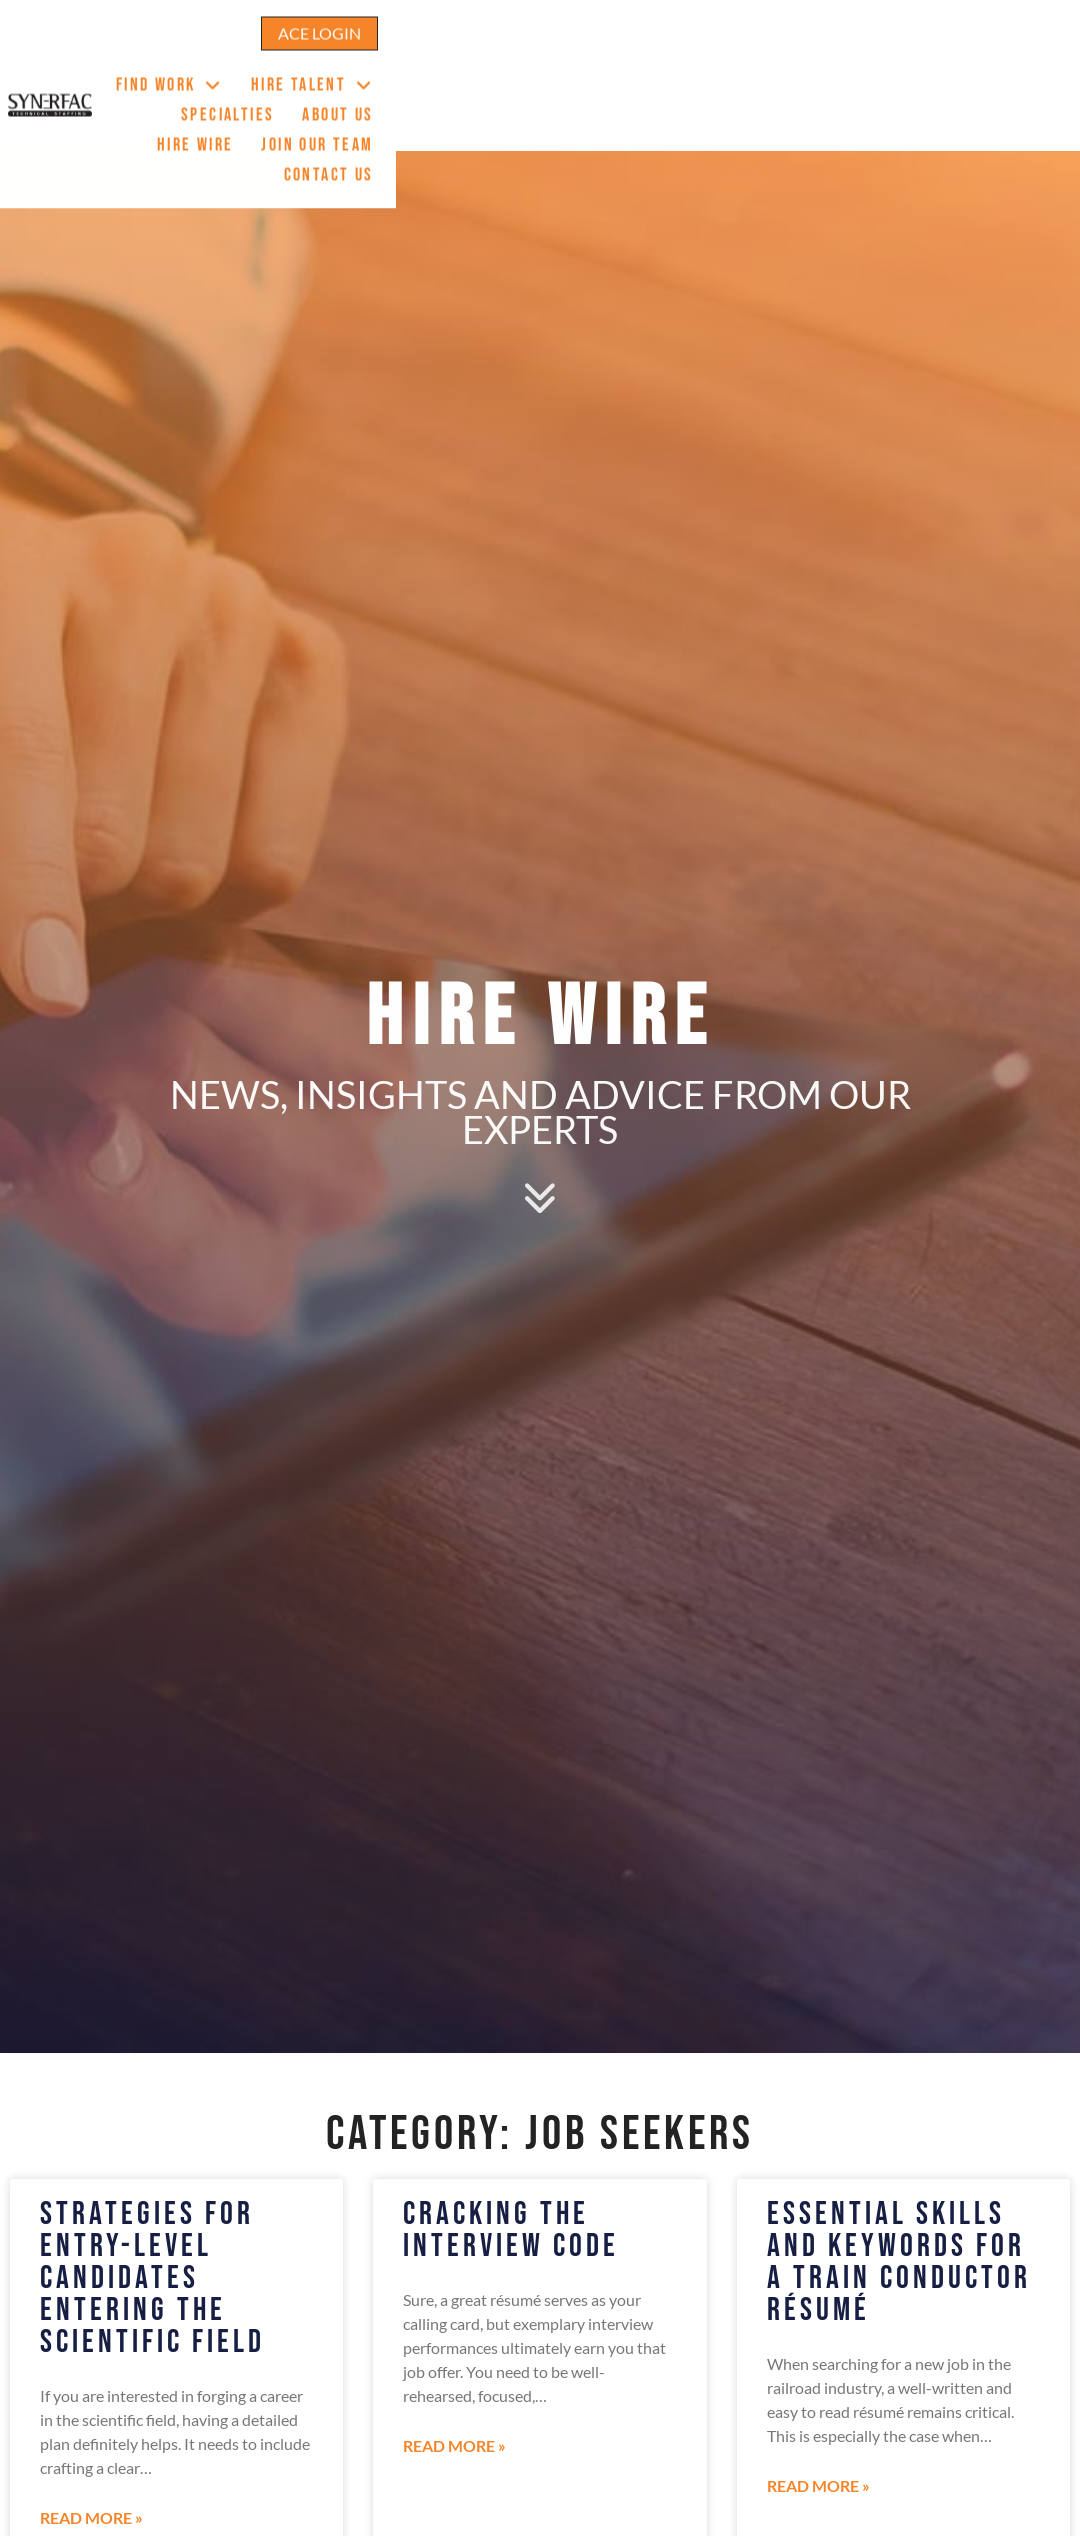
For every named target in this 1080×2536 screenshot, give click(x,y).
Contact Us (1021, 91)
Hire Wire (887, 61)
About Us (785, 61)
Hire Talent (539, 62)
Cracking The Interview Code (511, 2230)
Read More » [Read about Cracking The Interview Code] (454, 2445)
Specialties (675, 61)
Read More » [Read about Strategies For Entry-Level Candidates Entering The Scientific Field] (91, 2517)
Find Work (396, 62)
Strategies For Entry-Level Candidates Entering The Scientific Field (152, 2278)
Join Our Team (1010, 61)
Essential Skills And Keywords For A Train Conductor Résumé (899, 2262)
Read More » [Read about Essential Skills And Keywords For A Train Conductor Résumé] (818, 2485)
